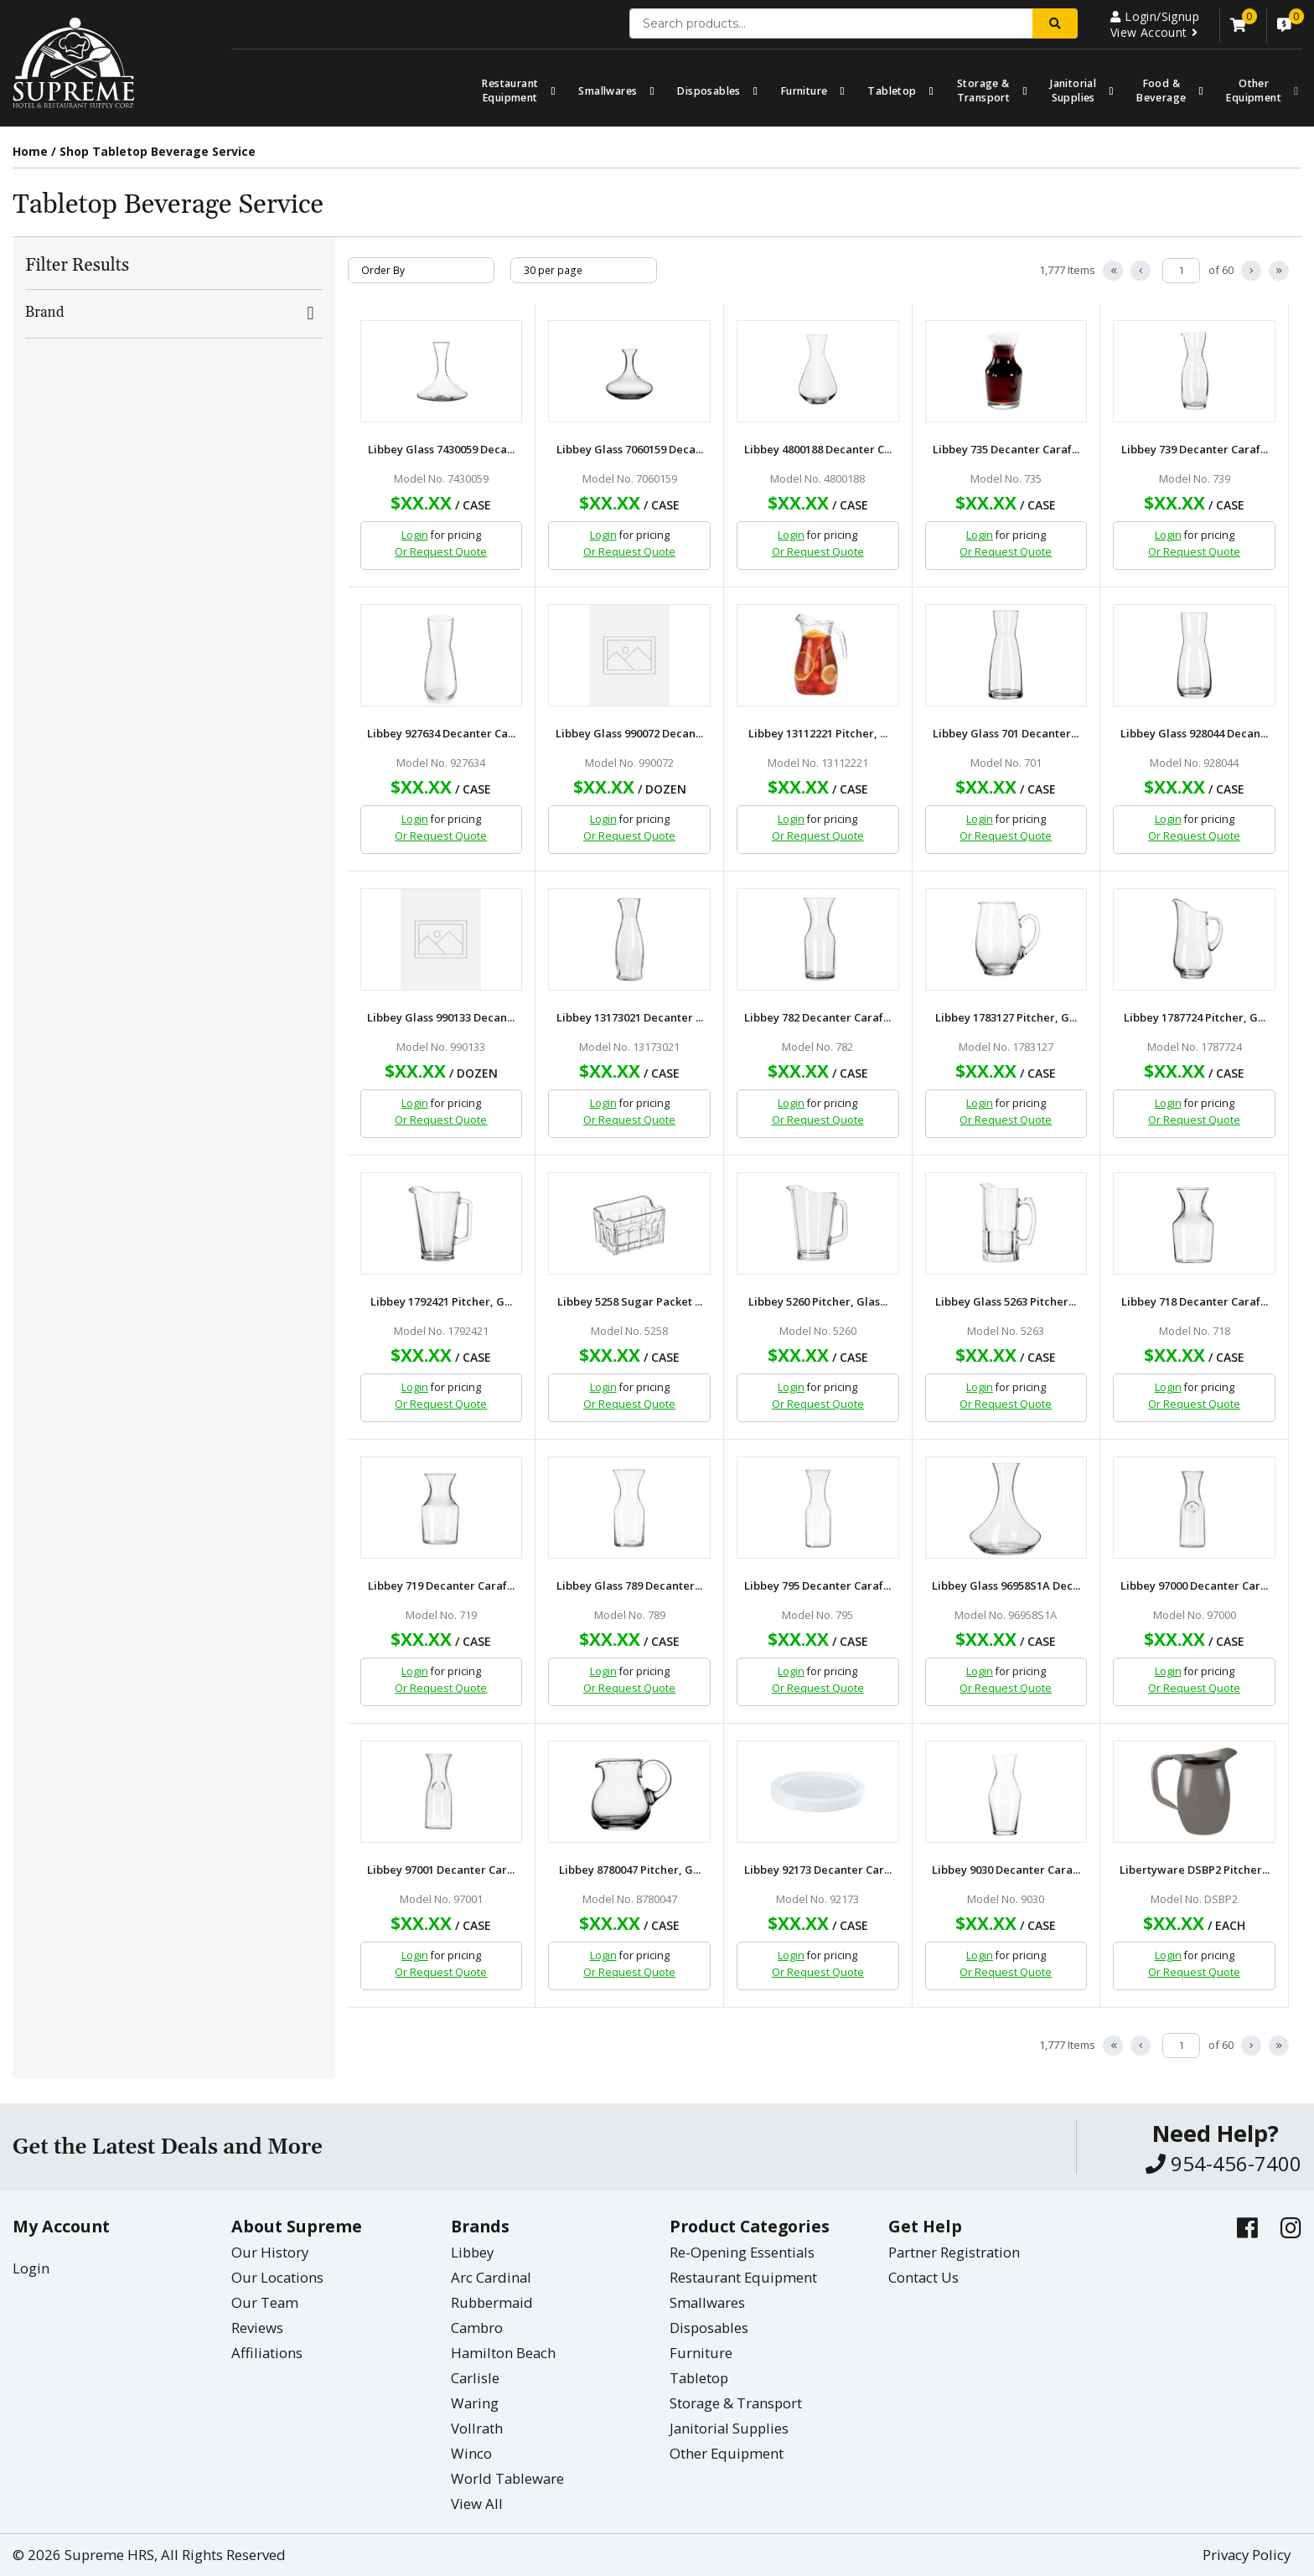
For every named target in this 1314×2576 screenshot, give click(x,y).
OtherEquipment (1253, 90)
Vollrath (477, 2428)
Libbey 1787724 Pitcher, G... (1194, 1018)
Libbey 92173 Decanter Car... (818, 1870)
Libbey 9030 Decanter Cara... (1006, 1870)
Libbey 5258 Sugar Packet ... (629, 1302)
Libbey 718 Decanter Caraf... (1194, 1302)
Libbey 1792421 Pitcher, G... (441, 1302)
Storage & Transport (984, 90)
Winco (471, 2453)
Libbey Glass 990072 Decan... (629, 734)
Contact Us (923, 2277)
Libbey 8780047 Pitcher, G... (630, 1870)
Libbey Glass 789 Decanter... (629, 1586)
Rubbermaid (492, 2302)
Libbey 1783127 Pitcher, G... (1006, 1018)
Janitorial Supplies (1073, 90)
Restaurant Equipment (510, 90)
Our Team (264, 2302)
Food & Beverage (1161, 90)
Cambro (477, 2327)
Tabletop (891, 91)
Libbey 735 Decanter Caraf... (1006, 449)
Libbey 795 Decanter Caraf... (817, 1586)
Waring (475, 2403)
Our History (269, 2252)
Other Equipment (727, 2453)
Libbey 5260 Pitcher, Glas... (817, 1302)
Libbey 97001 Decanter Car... (441, 1870)
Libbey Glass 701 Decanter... (1006, 734)
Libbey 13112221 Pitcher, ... (817, 734)
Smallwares (607, 91)
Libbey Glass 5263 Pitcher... (1005, 1302)
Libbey (472, 2252)
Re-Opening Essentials (742, 2252)
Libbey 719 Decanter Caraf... (441, 1586)
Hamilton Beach (503, 2352)
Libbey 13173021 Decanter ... (629, 1018)
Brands (480, 2226)
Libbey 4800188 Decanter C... (818, 449)
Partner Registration (954, 2252)
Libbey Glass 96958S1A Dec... (1006, 1586)
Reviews (257, 2327)
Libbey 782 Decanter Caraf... (817, 1018)
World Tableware (507, 2478)
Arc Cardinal (491, 2277)
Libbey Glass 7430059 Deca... (441, 449)
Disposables (708, 91)
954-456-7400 (1223, 2163)
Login (414, 535)
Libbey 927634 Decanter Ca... (441, 734)
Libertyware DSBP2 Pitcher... (1195, 1870)
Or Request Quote (441, 552)
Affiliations (267, 2352)
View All (477, 2503)
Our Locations (277, 2277)
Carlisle (475, 2377)
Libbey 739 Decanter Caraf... (1194, 449)
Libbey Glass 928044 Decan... (1194, 734)
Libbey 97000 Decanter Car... (1194, 1586)
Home (30, 151)
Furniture (804, 91)
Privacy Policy (1247, 2554)
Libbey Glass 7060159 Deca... (629, 449)
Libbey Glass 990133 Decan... (441, 1018)
